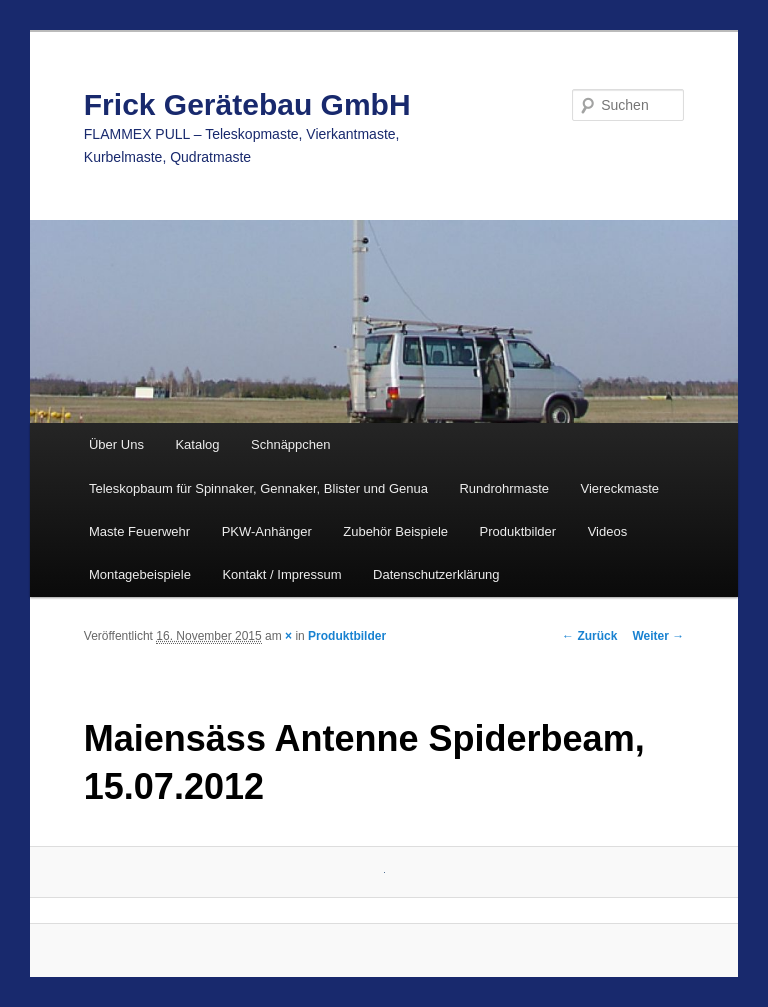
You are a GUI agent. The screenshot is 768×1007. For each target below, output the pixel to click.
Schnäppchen (291, 444)
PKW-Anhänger (267, 531)
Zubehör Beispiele (395, 531)
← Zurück (589, 636)
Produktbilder (518, 531)
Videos (608, 531)
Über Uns (116, 444)
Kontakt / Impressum (281, 574)
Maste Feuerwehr (139, 531)
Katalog (197, 444)
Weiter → (658, 636)
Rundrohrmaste (504, 488)
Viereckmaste (620, 488)
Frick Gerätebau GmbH (247, 104)
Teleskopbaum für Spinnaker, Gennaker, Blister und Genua (258, 488)
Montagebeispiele (140, 574)
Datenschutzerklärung (436, 574)
